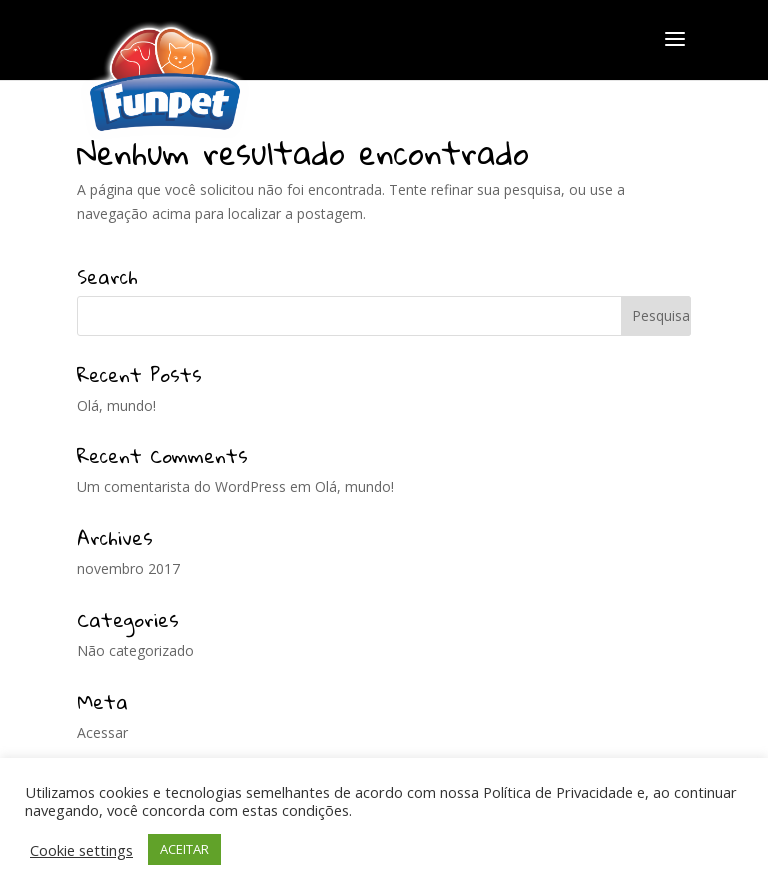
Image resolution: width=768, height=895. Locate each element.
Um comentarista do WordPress (181, 486)
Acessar (102, 732)
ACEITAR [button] (184, 849)
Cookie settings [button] (81, 850)
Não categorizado (135, 650)
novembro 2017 (128, 568)
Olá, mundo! (116, 405)
